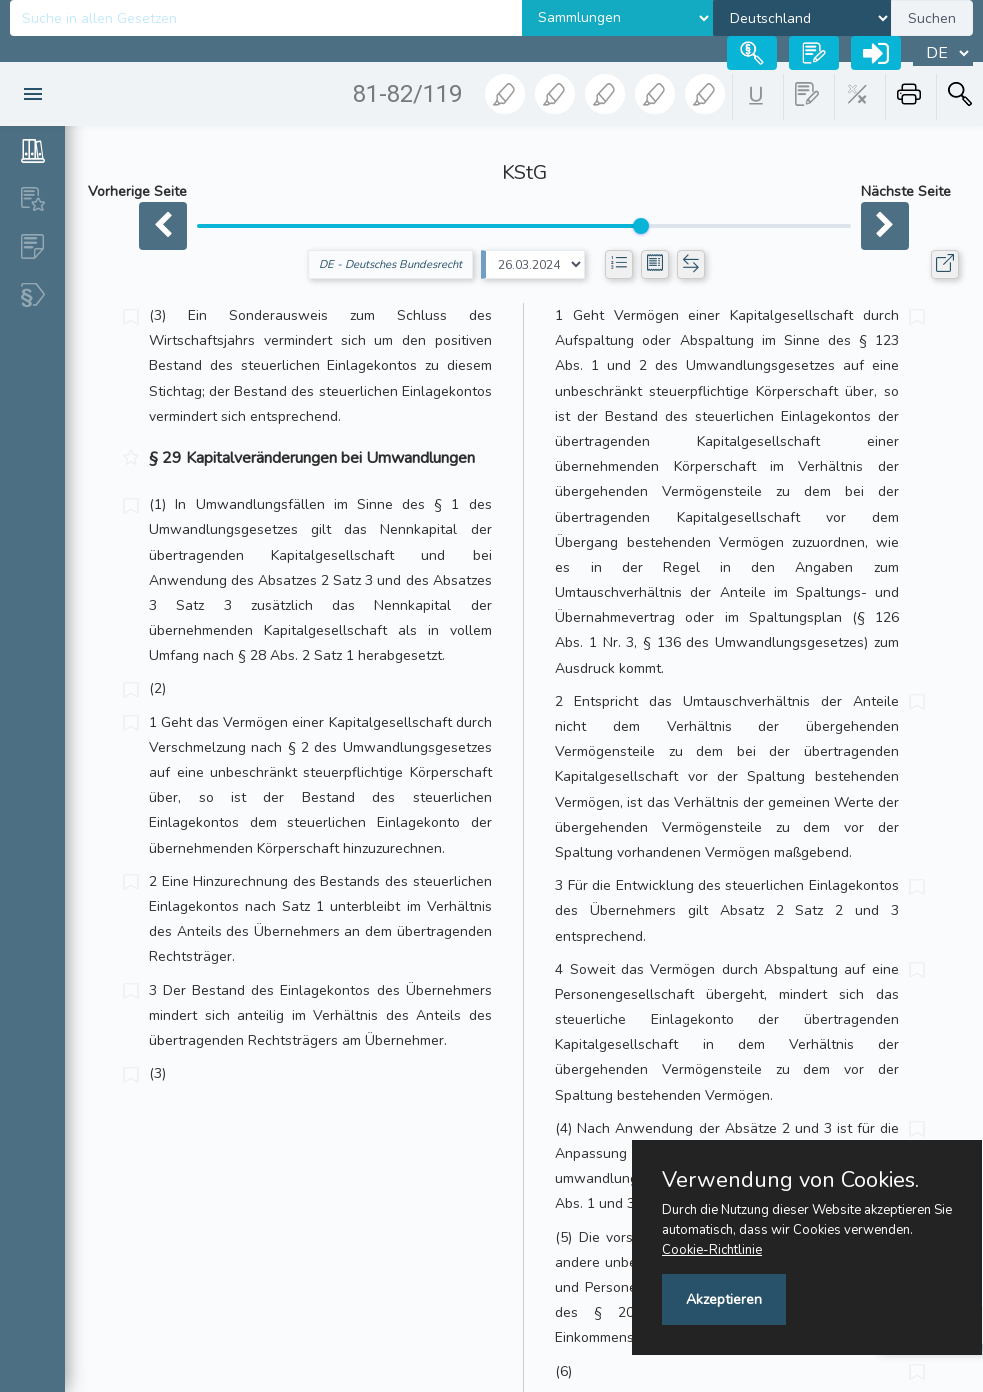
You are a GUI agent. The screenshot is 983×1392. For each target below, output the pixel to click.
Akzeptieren (724, 1299)
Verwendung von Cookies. (790, 1180)
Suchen (932, 18)
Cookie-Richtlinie (712, 1250)
